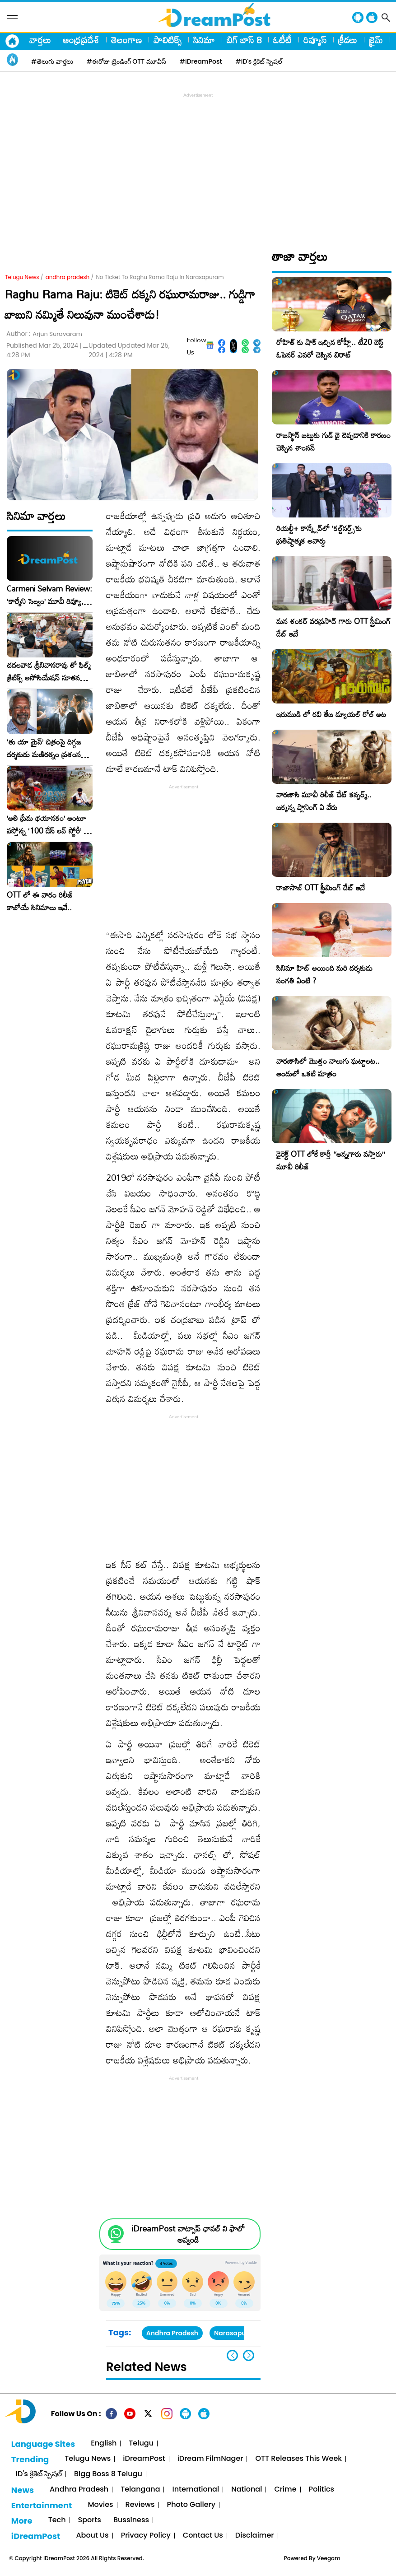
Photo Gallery (191, 2505)
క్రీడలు (347, 39)
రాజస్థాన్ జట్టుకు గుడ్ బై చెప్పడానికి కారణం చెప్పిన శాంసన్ (333, 441)
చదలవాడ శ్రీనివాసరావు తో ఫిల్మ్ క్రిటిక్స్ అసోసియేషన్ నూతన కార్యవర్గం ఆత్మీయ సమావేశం (49, 671)
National (246, 2489)
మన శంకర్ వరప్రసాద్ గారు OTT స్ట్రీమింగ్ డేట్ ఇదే (333, 627)
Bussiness (131, 2520)
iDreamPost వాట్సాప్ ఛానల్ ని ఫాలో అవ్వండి (188, 2234)
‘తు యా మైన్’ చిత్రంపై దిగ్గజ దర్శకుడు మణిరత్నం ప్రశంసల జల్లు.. (46, 748)
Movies (100, 2505)
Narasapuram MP (242, 2333)
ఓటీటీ (282, 39)
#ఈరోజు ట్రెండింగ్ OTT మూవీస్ (126, 61)
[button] (248, 2355)
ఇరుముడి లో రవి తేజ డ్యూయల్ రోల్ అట (331, 714)
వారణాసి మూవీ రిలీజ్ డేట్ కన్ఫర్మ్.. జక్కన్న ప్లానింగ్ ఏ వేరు (324, 801)
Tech (57, 2520)
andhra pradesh (68, 277)
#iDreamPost (201, 61)
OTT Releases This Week (298, 2459)
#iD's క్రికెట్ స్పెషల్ (259, 61)
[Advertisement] (200, 163)
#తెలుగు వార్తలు (52, 61)
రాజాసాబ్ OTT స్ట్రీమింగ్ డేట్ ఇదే (320, 887)
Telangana (140, 2489)
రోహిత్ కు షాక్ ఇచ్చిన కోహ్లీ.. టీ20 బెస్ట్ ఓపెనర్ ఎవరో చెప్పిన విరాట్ (329, 348)
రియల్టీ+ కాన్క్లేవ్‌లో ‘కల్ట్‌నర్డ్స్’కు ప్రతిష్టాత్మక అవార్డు (319, 534)
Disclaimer (254, 2536)
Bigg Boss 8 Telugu (108, 2474)
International (195, 2489)
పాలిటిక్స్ (168, 39)
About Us (92, 2536)
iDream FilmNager (210, 2459)
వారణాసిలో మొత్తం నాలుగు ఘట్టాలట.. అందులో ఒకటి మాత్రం (328, 1067)
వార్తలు (40, 39)
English (103, 2443)
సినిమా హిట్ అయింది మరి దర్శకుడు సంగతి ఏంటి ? (324, 974)
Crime (285, 2489)
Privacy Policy (146, 2536)
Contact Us (203, 2536)
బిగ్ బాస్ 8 (244, 39)
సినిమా (204, 39)
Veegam (328, 2558)
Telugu (141, 2443)
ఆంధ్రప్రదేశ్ (81, 39)
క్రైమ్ (376, 39)
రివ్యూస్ (314, 39)
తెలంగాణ (126, 39)
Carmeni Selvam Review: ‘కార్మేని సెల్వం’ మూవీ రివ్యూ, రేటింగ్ (49, 595)
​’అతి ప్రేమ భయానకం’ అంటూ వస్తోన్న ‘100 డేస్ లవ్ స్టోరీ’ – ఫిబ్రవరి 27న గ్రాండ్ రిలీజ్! (48, 824)
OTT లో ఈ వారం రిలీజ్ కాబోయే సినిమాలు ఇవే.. (40, 901)
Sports (89, 2520)
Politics (322, 2489)
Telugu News (22, 277)
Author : (44, 334)
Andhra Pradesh (172, 2333)
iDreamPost (144, 2459)
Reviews (140, 2505)
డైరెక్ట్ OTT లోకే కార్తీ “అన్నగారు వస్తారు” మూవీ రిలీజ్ (330, 1160)
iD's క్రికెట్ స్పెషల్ (39, 2474)
